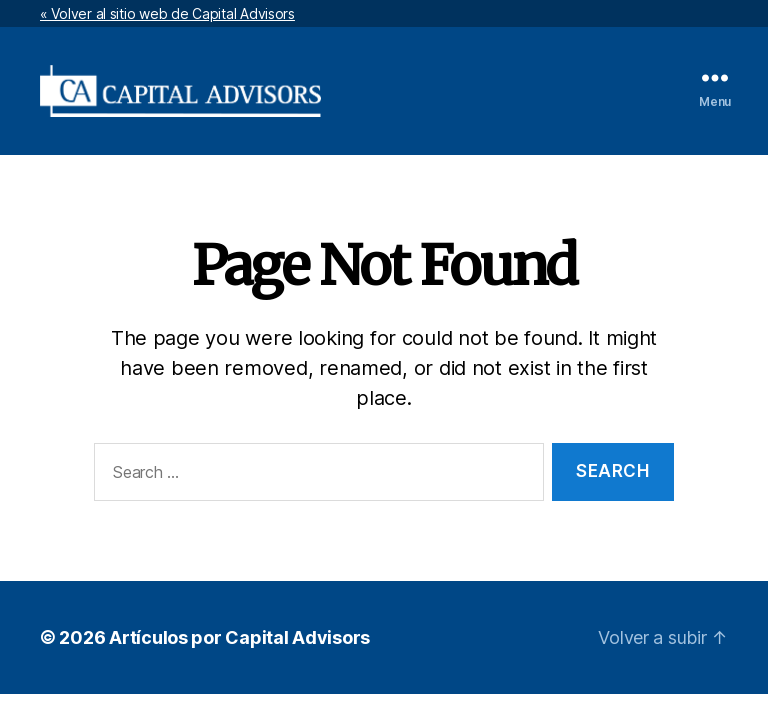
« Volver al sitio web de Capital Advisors (167, 13)
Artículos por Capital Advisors (239, 637)
